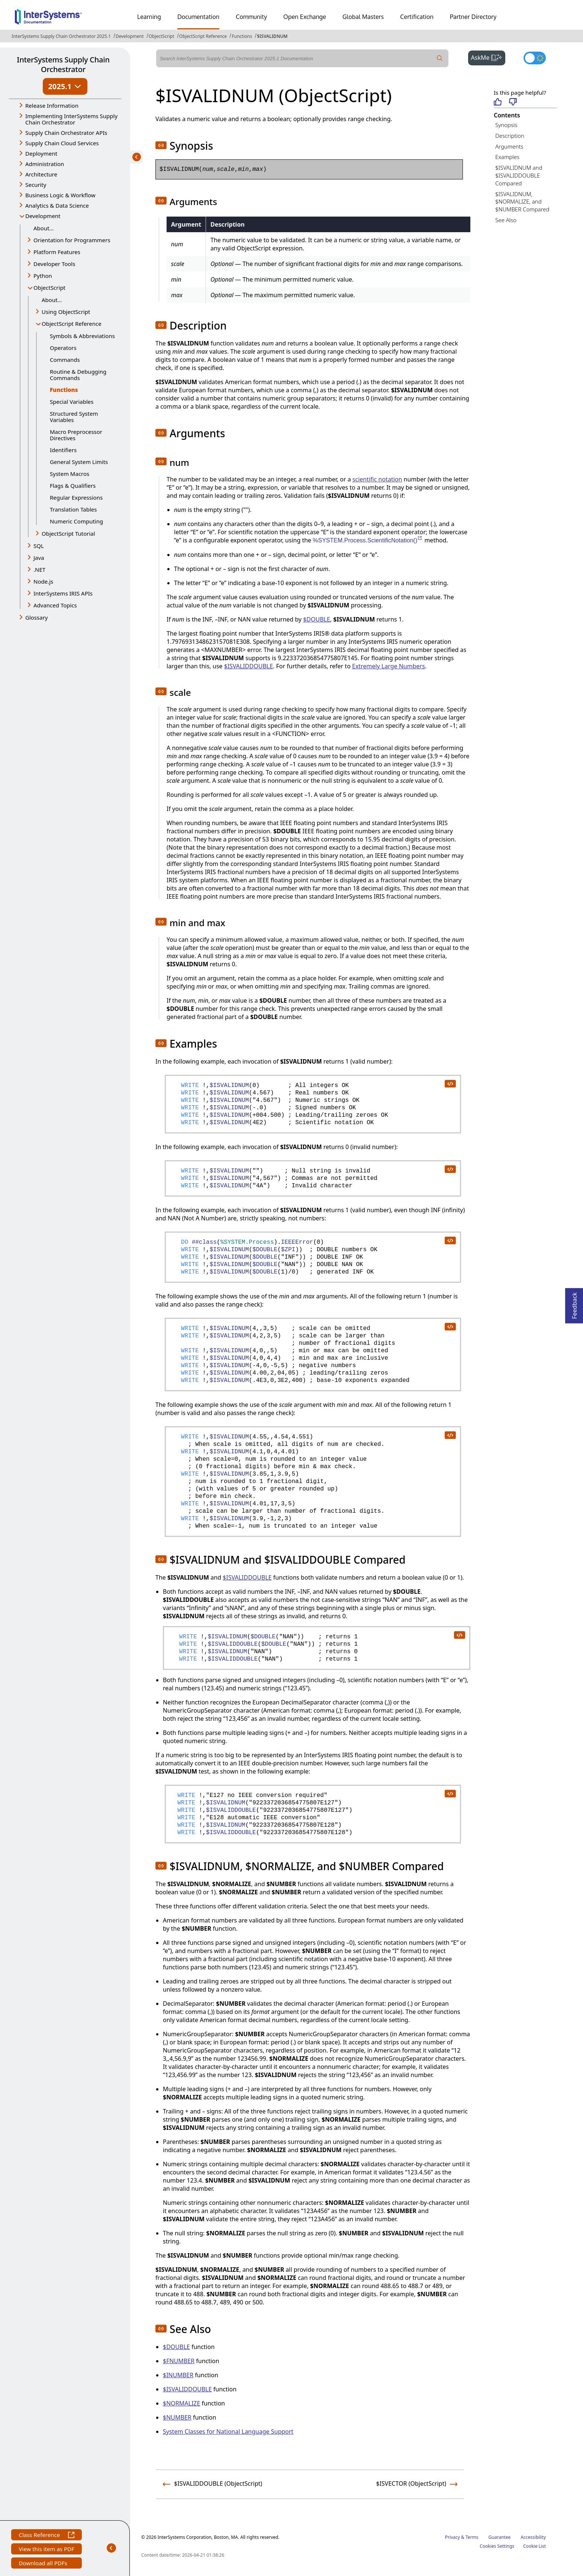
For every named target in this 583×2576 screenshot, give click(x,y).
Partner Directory (473, 16)
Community (251, 16)
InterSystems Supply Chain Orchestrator (63, 64)
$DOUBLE (316, 619)
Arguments (509, 146)
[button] (161, 145)
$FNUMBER (178, 2361)
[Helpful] (498, 102)
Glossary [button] (36, 617)
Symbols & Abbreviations (82, 336)
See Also (505, 220)
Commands (65, 359)
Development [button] (43, 216)
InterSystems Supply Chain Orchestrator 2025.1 (61, 36)
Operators (63, 347)
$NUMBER (177, 2417)
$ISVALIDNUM (272, 36)
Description (509, 135)
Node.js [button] (43, 581)
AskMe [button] (488, 57)
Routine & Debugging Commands (78, 375)
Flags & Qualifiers (73, 485)
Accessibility (533, 2537)
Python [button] (42, 275)
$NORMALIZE (181, 2403)
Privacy (452, 2537)
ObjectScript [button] (49, 287)
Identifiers (63, 450)
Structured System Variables (74, 417)
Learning (149, 16)
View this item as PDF (46, 2549)
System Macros (69, 473)
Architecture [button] (41, 174)
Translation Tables (73, 509)
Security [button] (35, 184)
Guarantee (500, 2537)
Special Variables (72, 401)
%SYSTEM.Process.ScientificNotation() (368, 540)
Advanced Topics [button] (55, 605)
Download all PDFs (44, 2564)
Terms (472, 2537)
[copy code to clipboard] (449, 1083)
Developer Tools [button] (54, 263)
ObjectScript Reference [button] (72, 323)
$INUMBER (178, 2375)
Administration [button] (44, 164)
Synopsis (506, 125)
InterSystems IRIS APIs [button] (63, 593)
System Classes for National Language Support (228, 2431)
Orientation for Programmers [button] (71, 240)
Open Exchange (304, 16)
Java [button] (38, 557)
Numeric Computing (76, 521)
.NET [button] (39, 569)
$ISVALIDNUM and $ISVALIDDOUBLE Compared (518, 175)
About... (43, 228)
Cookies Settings (497, 2546)
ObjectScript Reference (203, 36)
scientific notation (377, 479)
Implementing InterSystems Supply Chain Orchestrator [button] (71, 119)
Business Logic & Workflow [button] (60, 195)
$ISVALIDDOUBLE (248, 666)
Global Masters (363, 16)
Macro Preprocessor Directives (76, 435)
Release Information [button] (51, 105)
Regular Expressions (76, 497)
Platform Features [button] (56, 252)
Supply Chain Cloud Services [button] (62, 143)
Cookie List (534, 2546)
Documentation (198, 16)
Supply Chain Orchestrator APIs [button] (66, 132)
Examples (507, 156)
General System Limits (79, 461)
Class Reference (46, 2535)
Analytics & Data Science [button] (57, 205)
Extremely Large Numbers (388, 666)
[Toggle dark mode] (535, 58)
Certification (417, 16)
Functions (242, 36)
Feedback (574, 1303)
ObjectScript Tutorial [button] (68, 533)
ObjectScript (161, 36)
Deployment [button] (41, 153)
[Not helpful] (513, 102)
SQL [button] (38, 545)
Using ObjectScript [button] (66, 311)
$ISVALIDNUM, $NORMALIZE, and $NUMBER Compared (522, 201)
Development (130, 36)
